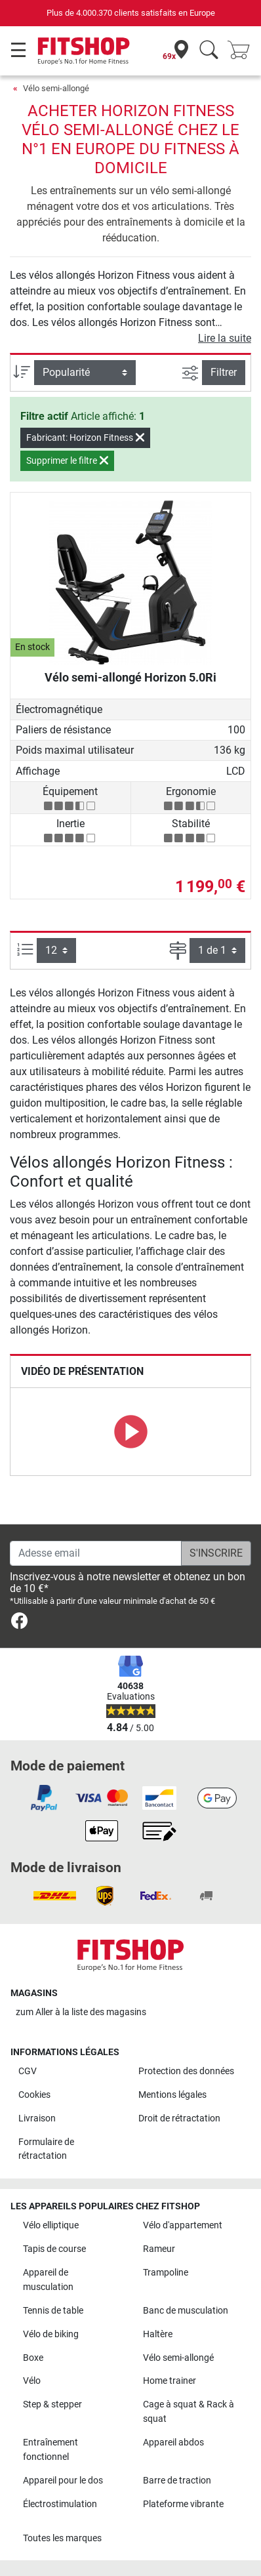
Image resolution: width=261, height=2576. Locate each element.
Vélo (32, 2380)
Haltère (157, 2334)
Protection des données (186, 2071)
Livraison (37, 2118)
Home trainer (169, 2380)
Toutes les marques (62, 2538)
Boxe (33, 2357)
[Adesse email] (96, 1553)
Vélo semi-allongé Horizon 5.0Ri (130, 677)
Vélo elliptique (51, 2225)
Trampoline (165, 2272)
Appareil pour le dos (63, 2480)
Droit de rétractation (179, 2118)
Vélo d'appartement (182, 2225)
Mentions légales (172, 2094)
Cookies (34, 2094)
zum (81, 2012)
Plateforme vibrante (183, 2504)
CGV (27, 2071)
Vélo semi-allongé (56, 88)
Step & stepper (52, 2404)
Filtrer (224, 372)
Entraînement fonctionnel (50, 2450)
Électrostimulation (60, 2504)
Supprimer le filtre (67, 460)
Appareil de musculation (48, 2280)
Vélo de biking (51, 2334)
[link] (19, 1623)
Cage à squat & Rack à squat (188, 2411)
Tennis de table (53, 2310)
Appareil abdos (173, 2442)
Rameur (159, 2249)
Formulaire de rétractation (46, 2149)
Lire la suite (224, 338)
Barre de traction (177, 2480)
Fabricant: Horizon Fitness (85, 437)
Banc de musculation (185, 2310)
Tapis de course (54, 2249)
